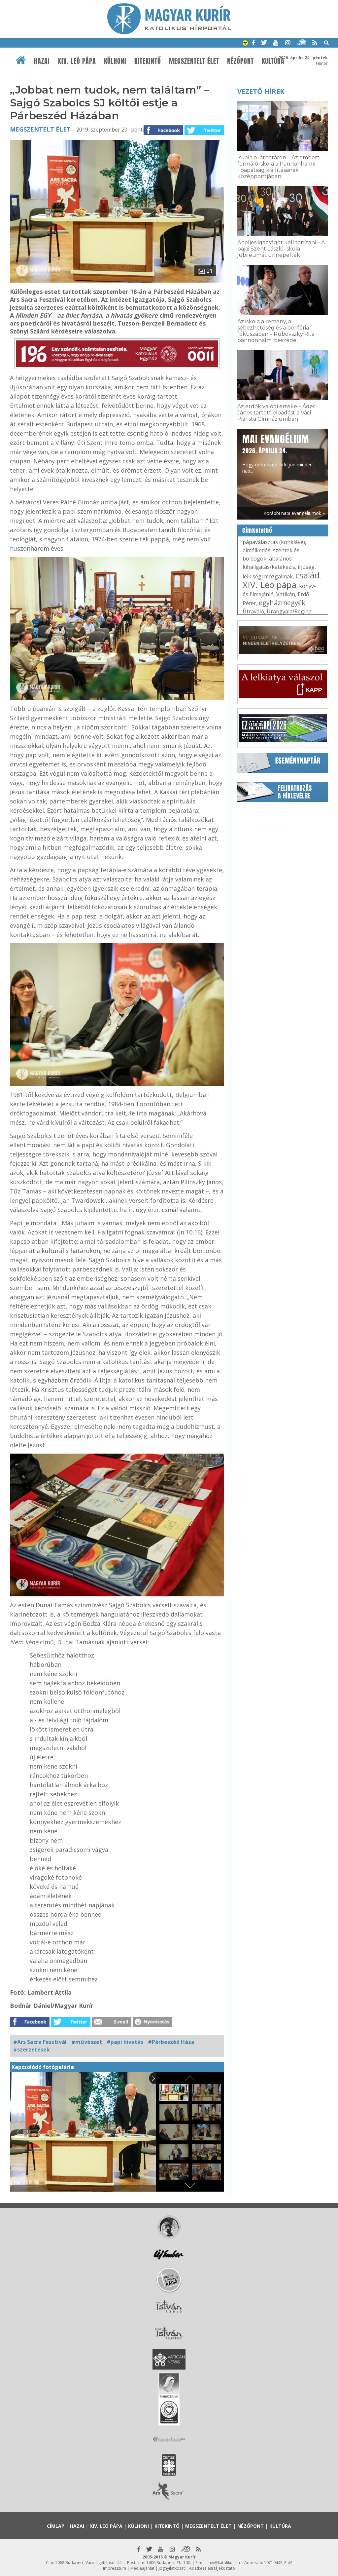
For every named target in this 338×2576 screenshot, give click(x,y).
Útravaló (253, 611)
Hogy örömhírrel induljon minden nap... (277, 453)
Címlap (55, 2526)
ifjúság (306, 566)
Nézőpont (240, 61)
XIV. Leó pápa (77, 61)
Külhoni (115, 61)
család (307, 575)
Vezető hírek (260, 91)
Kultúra (273, 61)
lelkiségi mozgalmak (268, 576)
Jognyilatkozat (172, 2568)
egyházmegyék (282, 602)
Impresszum (114, 2568)
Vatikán (285, 594)
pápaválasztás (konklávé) (274, 542)
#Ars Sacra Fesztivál (40, 2042)
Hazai (42, 61)
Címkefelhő (257, 530)
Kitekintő (147, 61)
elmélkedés (256, 550)
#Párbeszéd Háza (171, 2042)
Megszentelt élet (194, 61)
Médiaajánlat (142, 2568)
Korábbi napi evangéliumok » (294, 513)
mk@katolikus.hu (224, 2562)
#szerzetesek (31, 2049)
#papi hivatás (125, 2042)
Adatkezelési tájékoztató (212, 2568)
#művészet (86, 2042)
